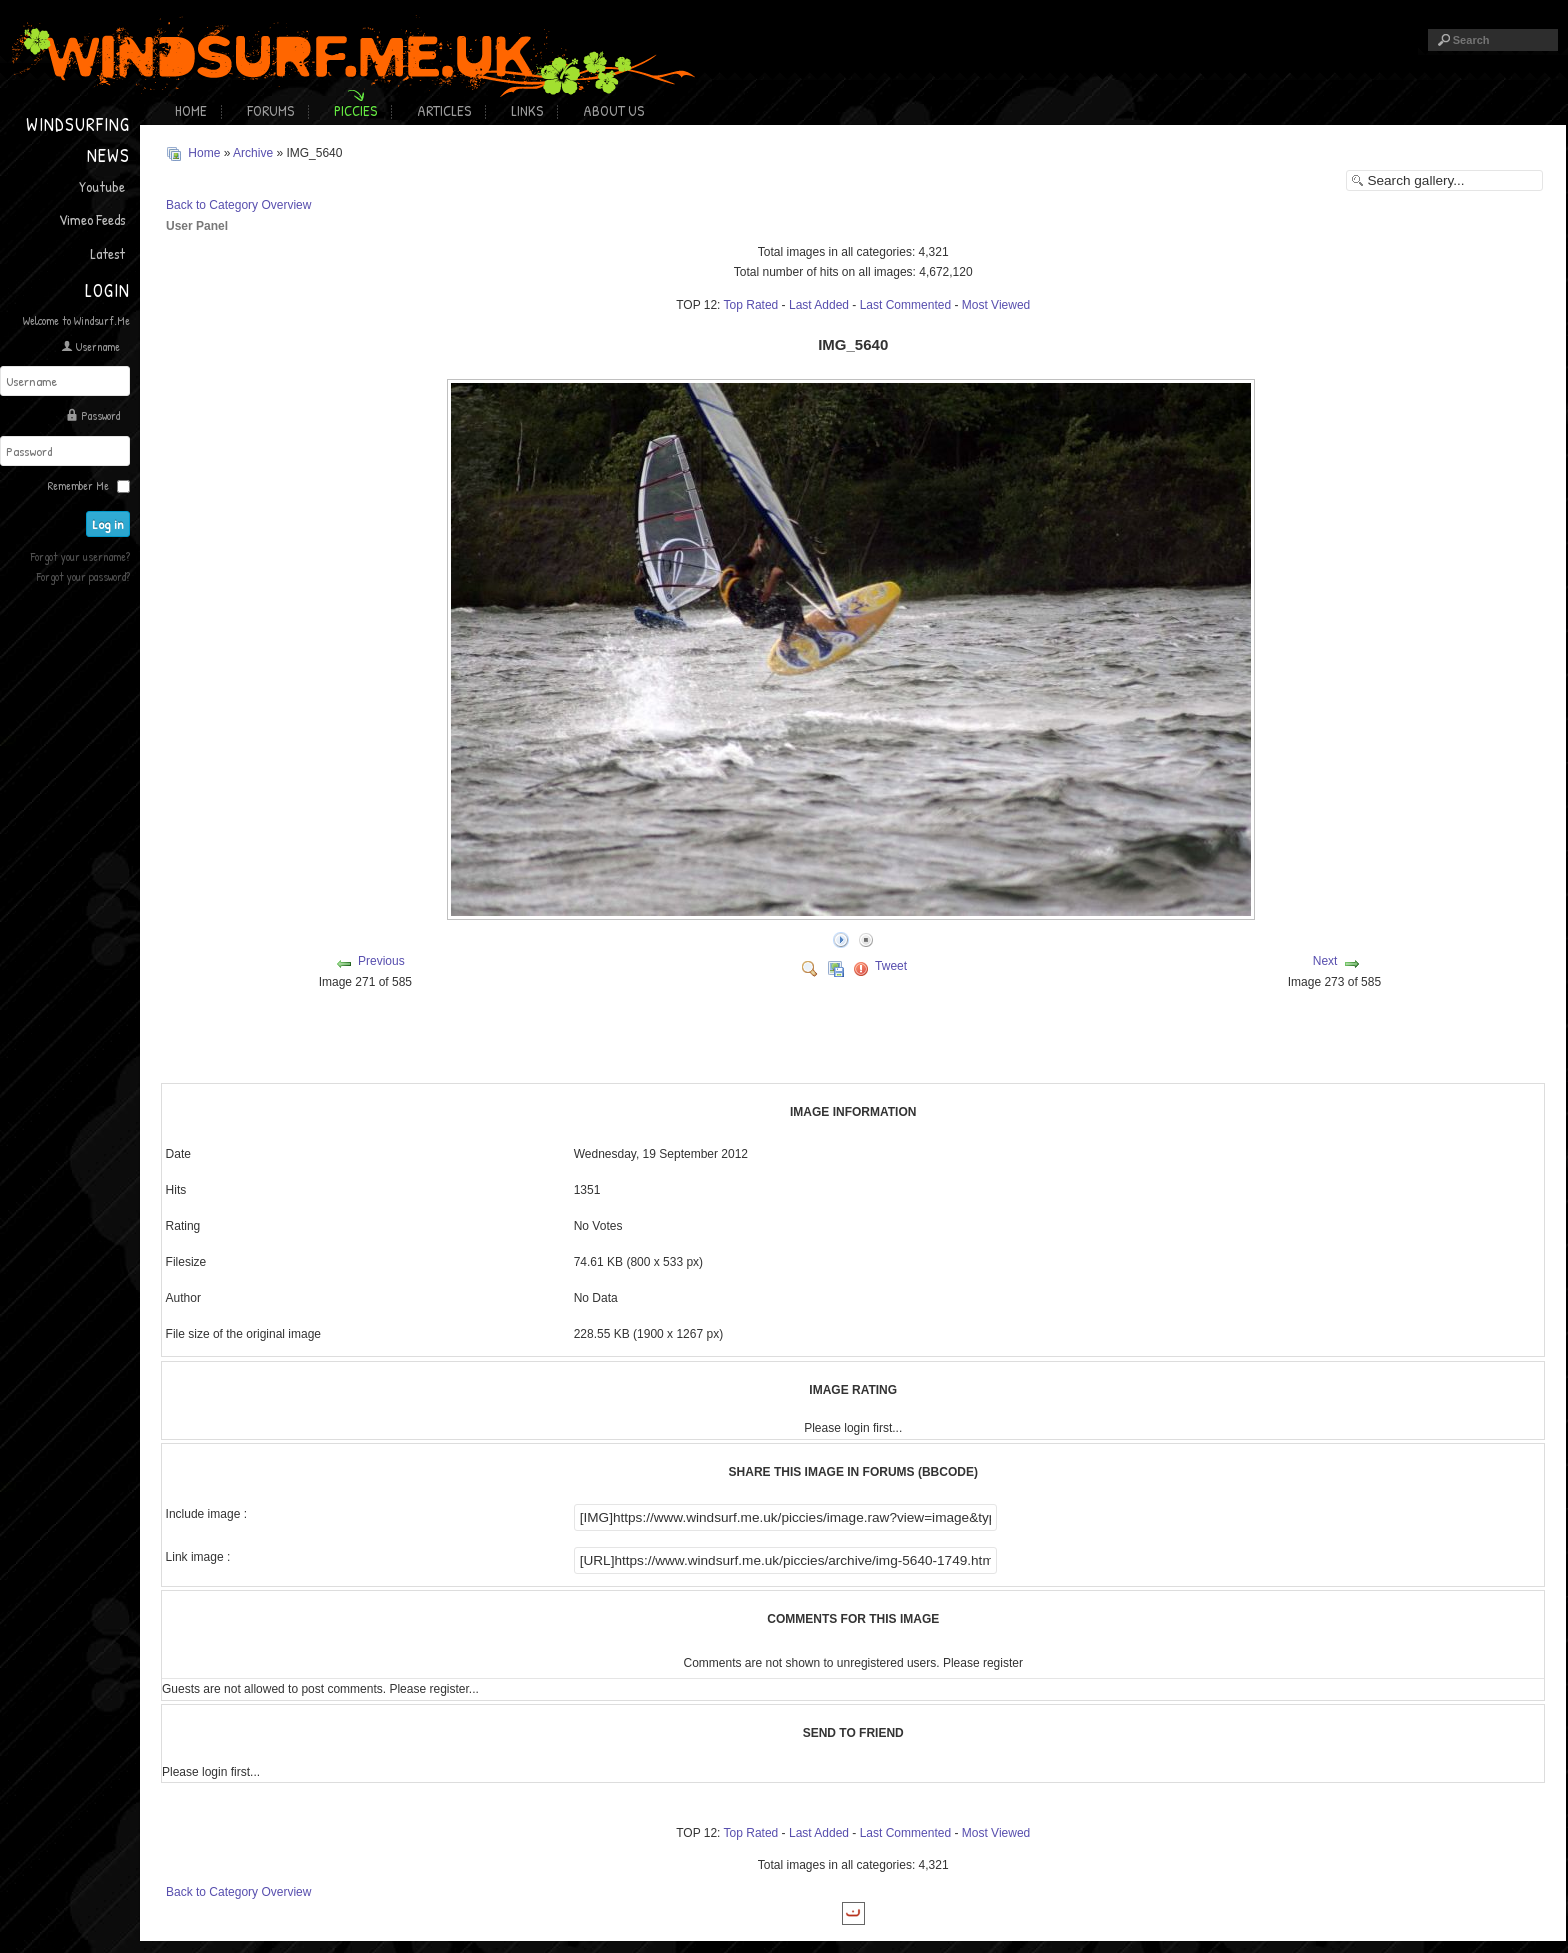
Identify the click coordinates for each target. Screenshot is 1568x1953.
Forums (270, 110)
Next (1325, 960)
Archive (253, 153)
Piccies (355, 110)
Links (527, 110)
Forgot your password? (83, 573)
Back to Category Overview (238, 204)
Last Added (819, 304)
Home (191, 110)
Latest (107, 253)
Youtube (102, 186)
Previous (381, 960)
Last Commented (905, 304)
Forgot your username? (80, 553)
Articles (444, 110)
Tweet (891, 965)
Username (98, 346)
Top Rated (751, 304)
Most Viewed (996, 304)
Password (100, 414)
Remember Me (78, 483)
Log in (111, 521)
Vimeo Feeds (92, 219)
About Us (613, 110)
